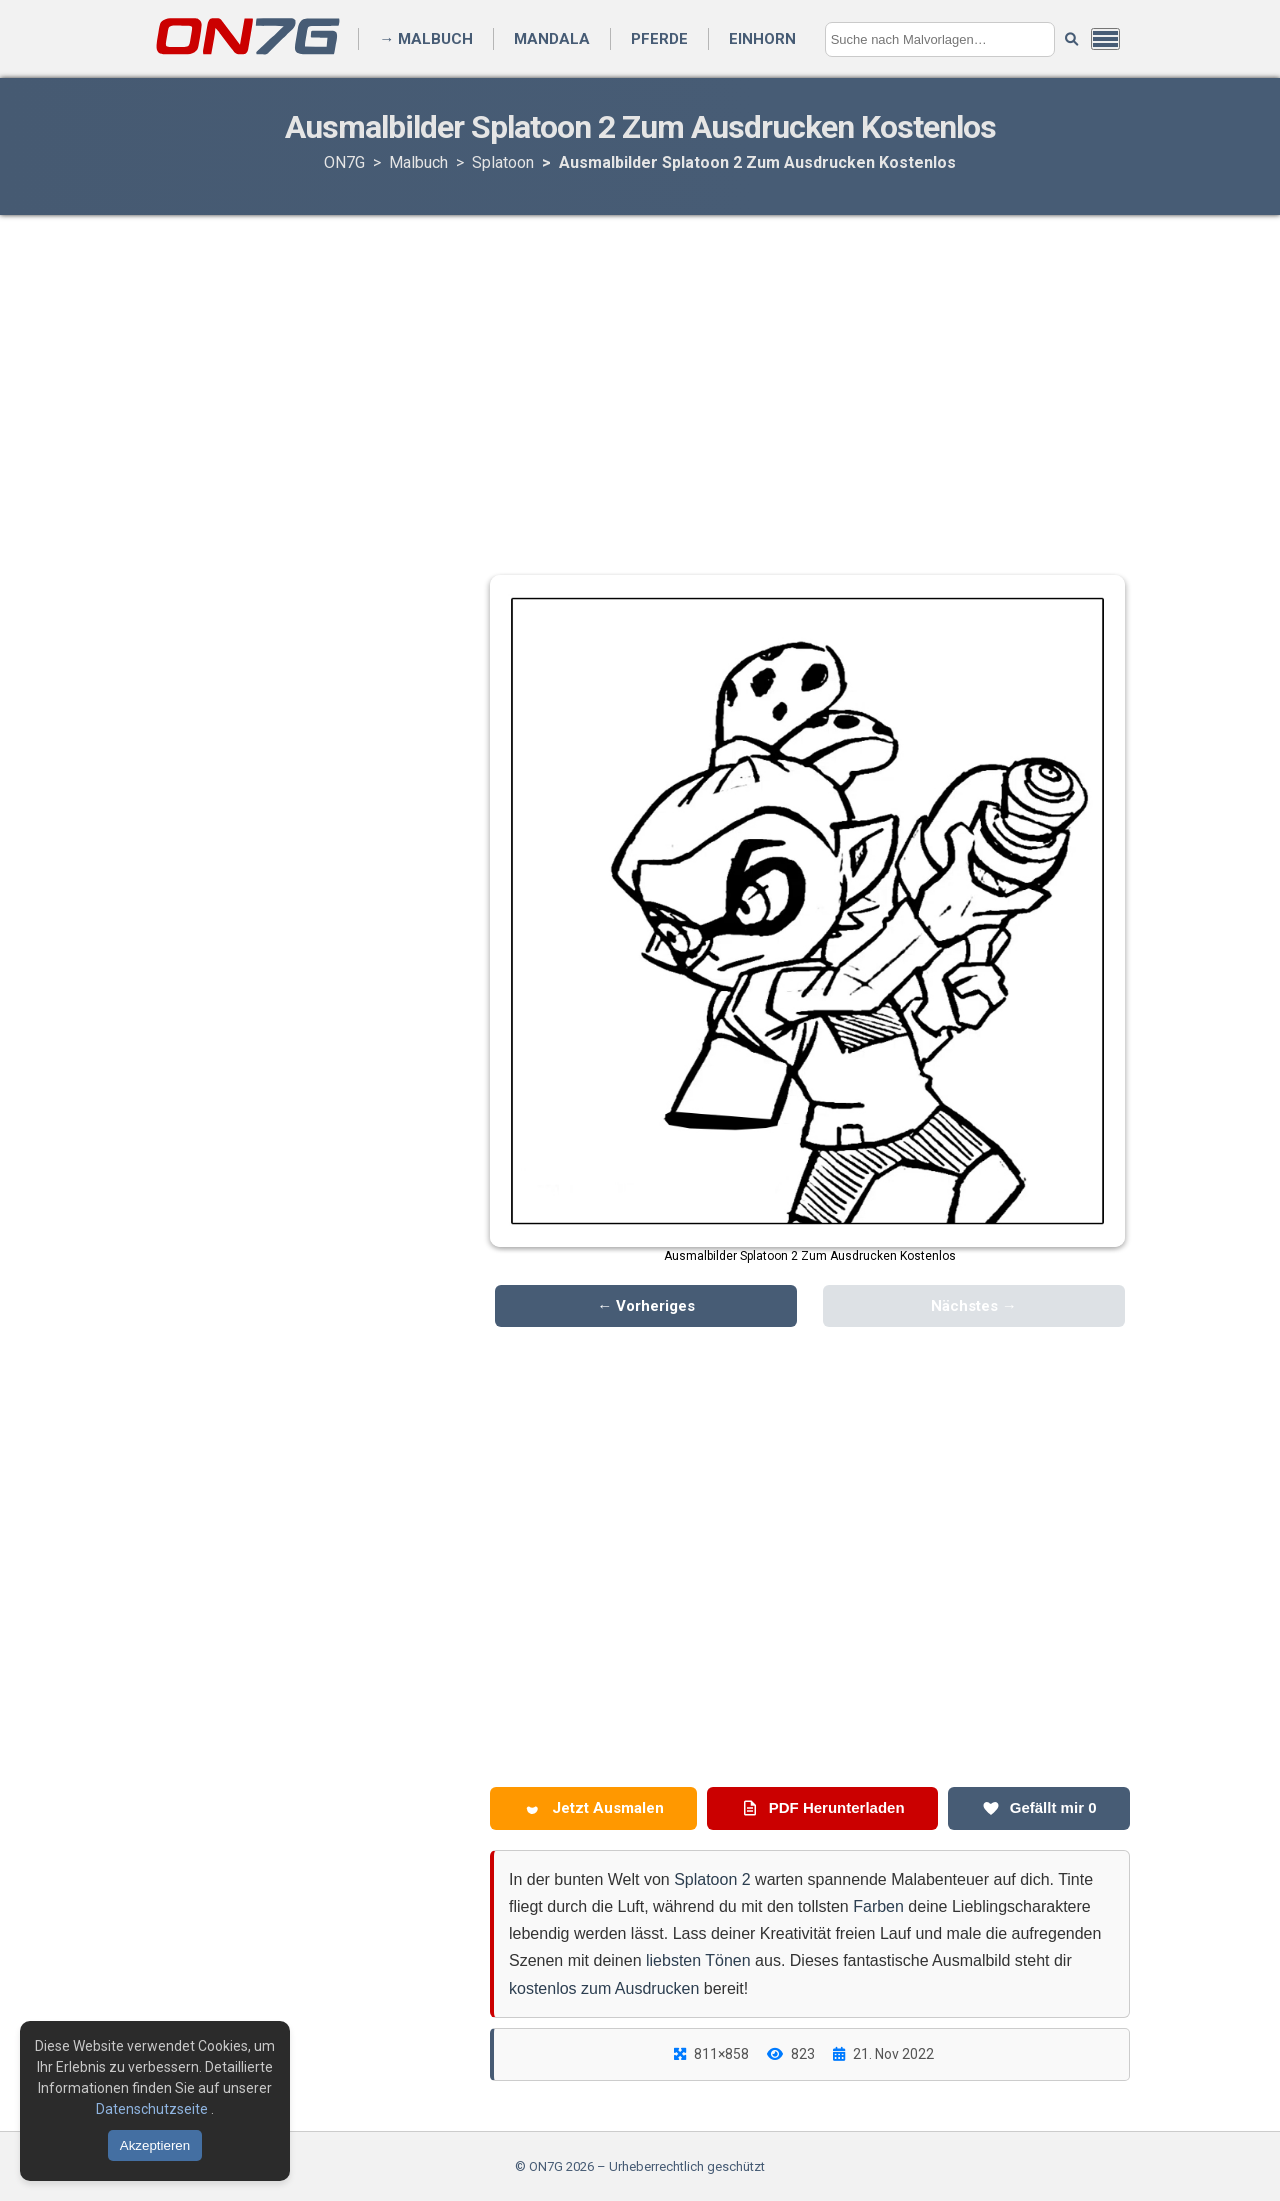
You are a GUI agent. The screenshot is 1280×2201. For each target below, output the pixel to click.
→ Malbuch (426, 39)
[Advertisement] (640, 375)
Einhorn (762, 39)
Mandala (552, 39)
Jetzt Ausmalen (594, 1808)
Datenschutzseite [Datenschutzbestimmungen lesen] (153, 2109)
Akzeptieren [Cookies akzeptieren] (155, 2145)
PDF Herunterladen (823, 1808)
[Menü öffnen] (1105, 39)
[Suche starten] (1071, 39)
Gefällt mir (1039, 1808)
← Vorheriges (646, 1306)
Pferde (659, 39)
